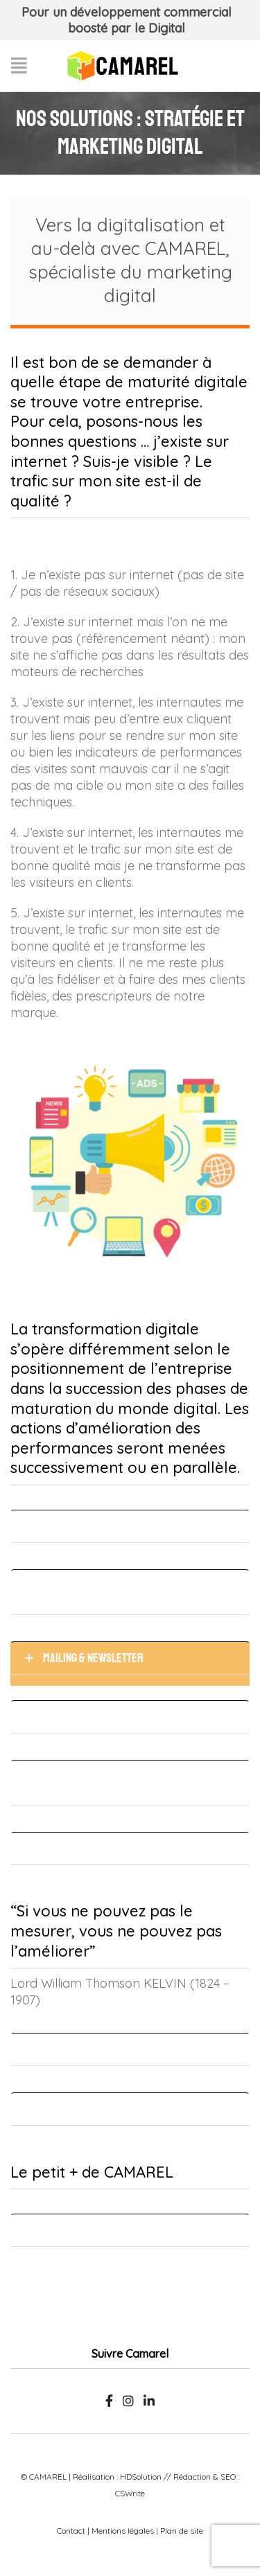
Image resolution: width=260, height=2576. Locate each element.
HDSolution (141, 2476)
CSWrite (130, 2493)
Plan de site (181, 2530)
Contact (71, 2530)
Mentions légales (123, 2530)
